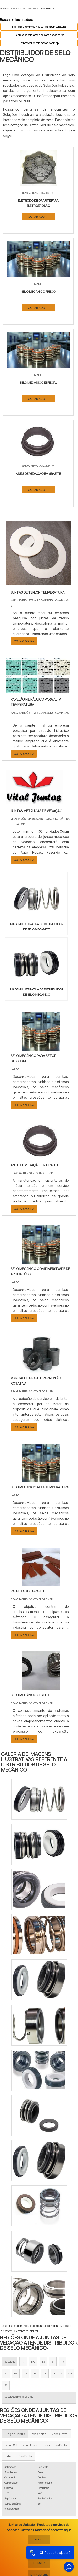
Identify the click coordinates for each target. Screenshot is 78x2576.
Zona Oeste (59, 2434)
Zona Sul (11, 2445)
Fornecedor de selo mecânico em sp (39, 43)
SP (52, 2361)
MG (33, 2361)
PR (62, 2361)
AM (70, 2373)
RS (15, 2373)
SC (5, 2373)
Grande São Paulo (55, 2445)
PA (5, 2385)
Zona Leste (30, 2445)
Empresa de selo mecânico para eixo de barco (39, 35)
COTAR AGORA (38, 217)
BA (35, 2373)
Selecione (9, 2361)
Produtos (39, 2563)
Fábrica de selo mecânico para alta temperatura (39, 26)
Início (39, 2539)
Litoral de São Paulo (19, 2456)
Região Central (16, 2434)
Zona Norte (38, 2434)
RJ (23, 2361)
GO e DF (57, 2373)
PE (25, 2373)
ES (43, 2361)
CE (44, 2373)
